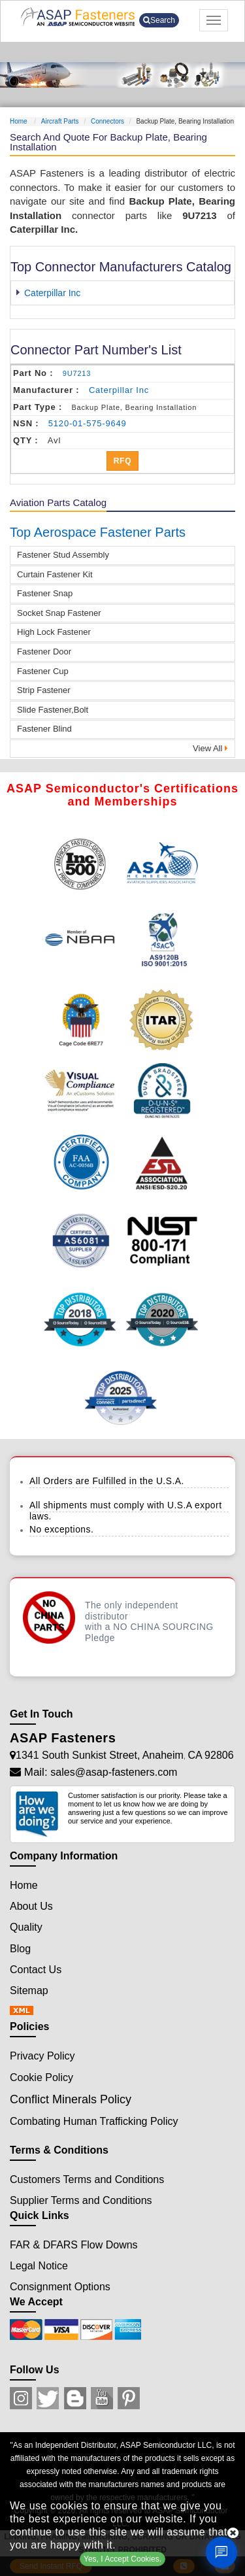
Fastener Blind (44, 729)
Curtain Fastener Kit (55, 574)
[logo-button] (77, 16)
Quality (26, 1927)
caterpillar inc (119, 390)
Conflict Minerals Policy (70, 2099)
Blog (20, 1948)
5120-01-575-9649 (87, 423)
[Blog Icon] (75, 2398)
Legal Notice (39, 2265)
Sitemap (29, 1990)
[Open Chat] (221, 2552)
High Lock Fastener (54, 632)
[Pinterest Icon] (129, 2398)
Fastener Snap (45, 593)
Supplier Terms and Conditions (81, 2200)
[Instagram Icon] (21, 2398)
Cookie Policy (41, 2077)
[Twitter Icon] (48, 2398)
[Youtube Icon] (102, 2398)
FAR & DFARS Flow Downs (74, 2244)
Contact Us (35, 1969)
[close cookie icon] (232, 2532)
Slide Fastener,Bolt (52, 710)
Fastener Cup (43, 671)
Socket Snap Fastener (59, 613)
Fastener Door (44, 651)
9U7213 (77, 373)
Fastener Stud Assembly (63, 555)
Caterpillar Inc (52, 293)
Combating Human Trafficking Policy (94, 2121)
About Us (31, 1906)
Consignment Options (60, 2286)
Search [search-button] (159, 20)
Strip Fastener (44, 690)
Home (19, 121)
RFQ (123, 461)
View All (210, 748)
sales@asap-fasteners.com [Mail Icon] (113, 1772)
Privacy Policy (42, 2055)
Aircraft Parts (60, 121)
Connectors (107, 121)
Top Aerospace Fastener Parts (98, 532)
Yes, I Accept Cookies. (122, 2559)
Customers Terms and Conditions (87, 2179)
